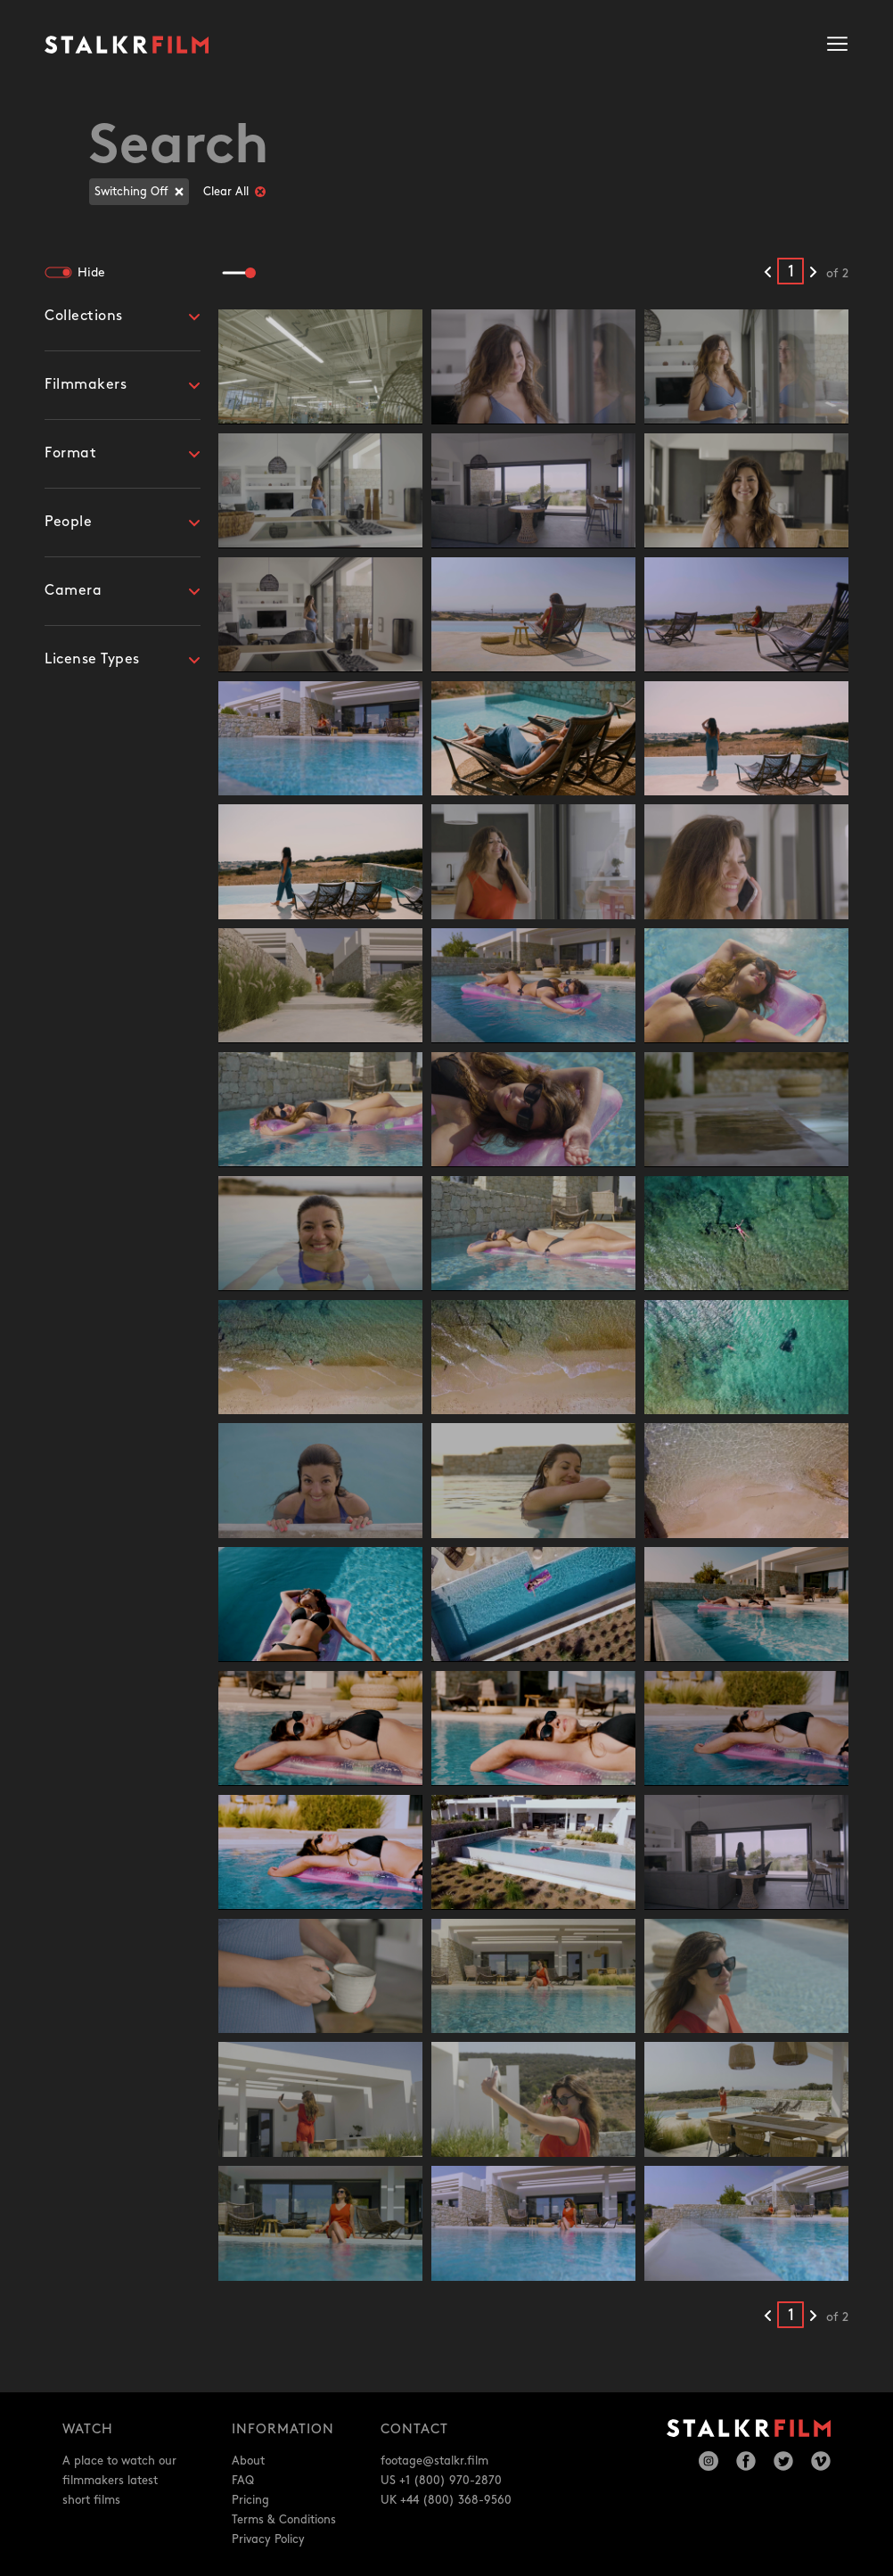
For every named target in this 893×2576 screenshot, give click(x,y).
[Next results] (813, 273)
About (248, 2461)
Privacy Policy (268, 2539)
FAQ (243, 2480)
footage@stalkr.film (434, 2461)
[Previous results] (768, 273)
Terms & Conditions (284, 2519)
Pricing (250, 2500)
